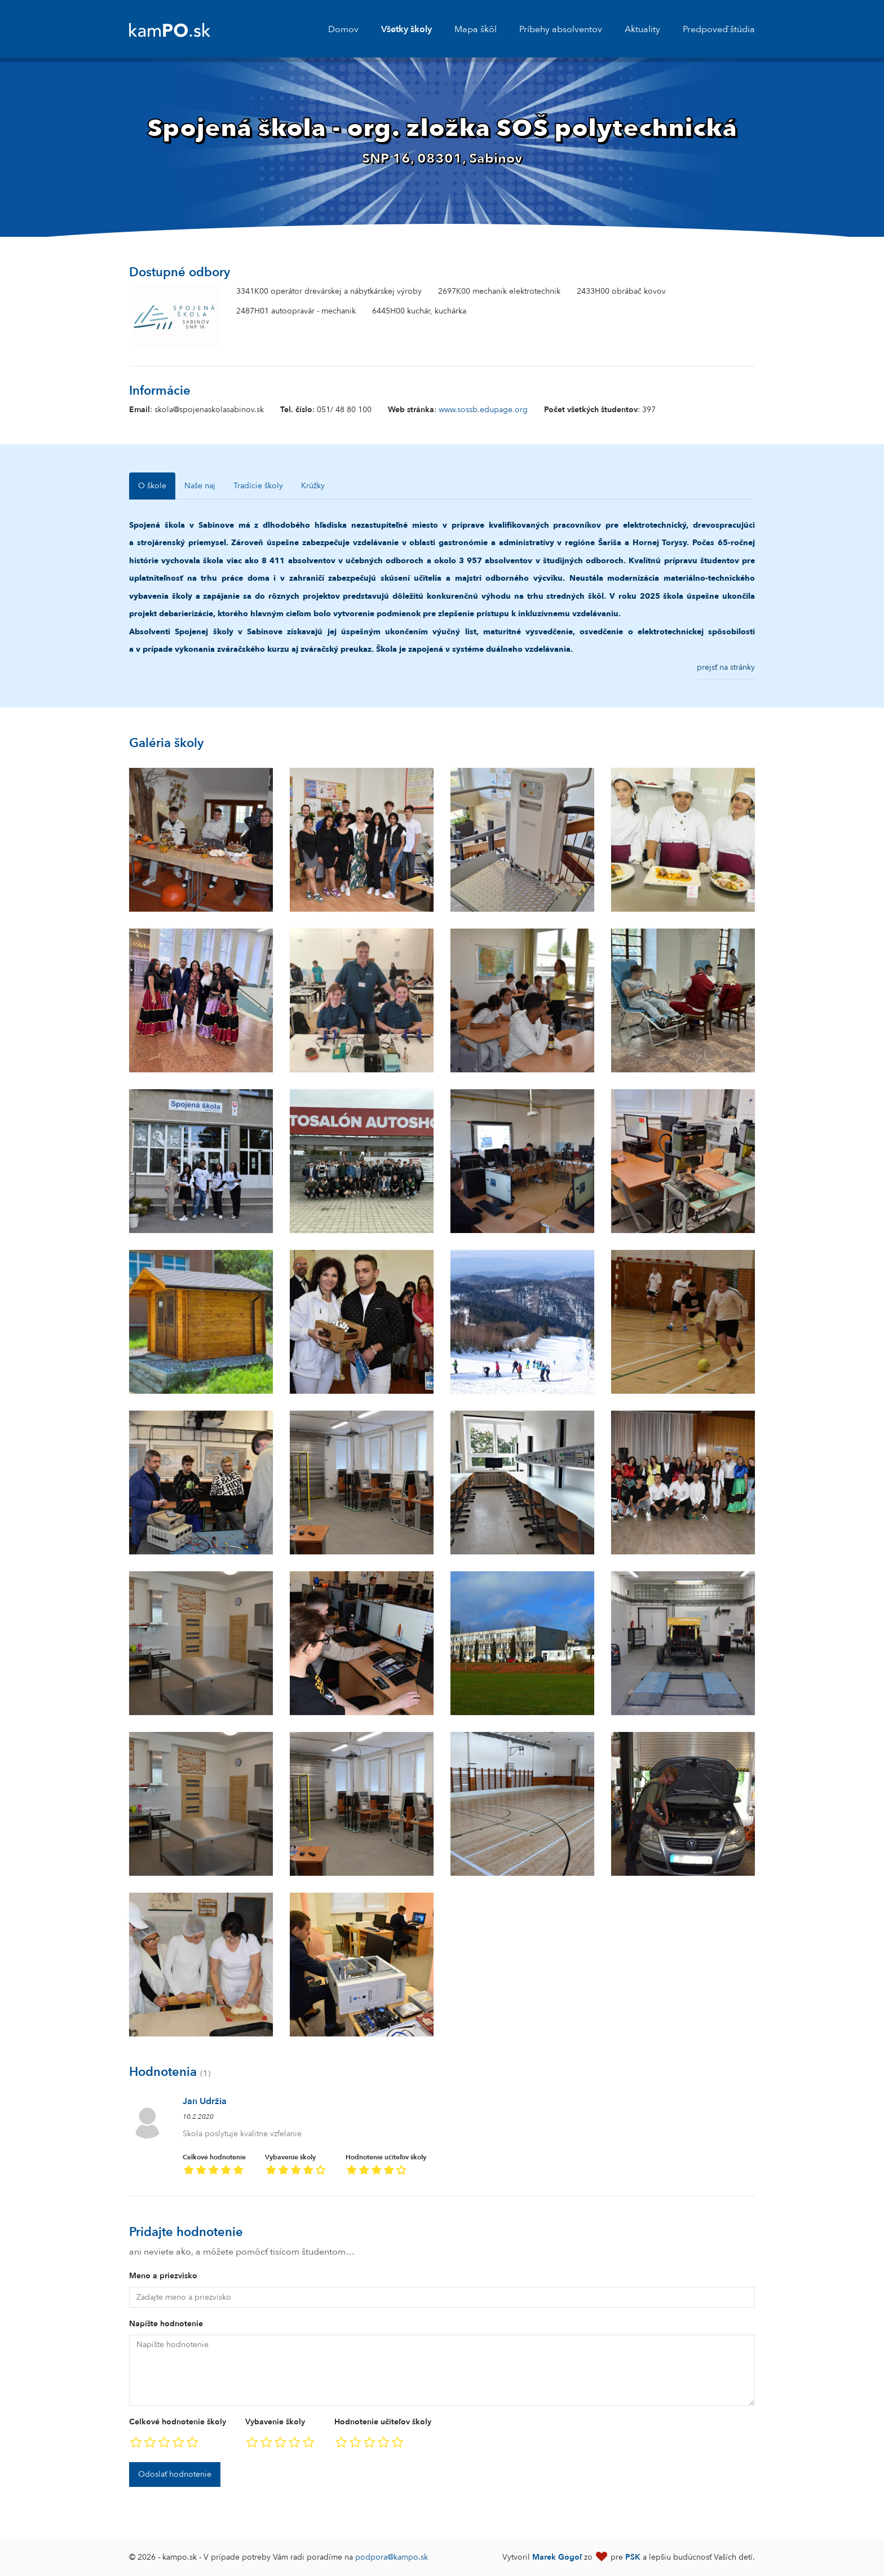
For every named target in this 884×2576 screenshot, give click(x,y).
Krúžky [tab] (313, 485)
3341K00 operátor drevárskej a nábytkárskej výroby (329, 291)
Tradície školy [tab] (258, 485)
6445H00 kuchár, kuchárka (419, 311)
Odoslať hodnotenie (174, 2474)
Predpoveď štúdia (719, 29)
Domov (343, 29)
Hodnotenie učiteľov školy (386, 2166)
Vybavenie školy (295, 2166)
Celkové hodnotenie (214, 2166)
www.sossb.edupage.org (483, 409)
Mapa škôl (475, 29)
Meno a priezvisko (163, 2275)
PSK (632, 2557)
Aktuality (642, 29)
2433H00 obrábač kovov (621, 291)
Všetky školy (406, 29)
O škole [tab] (152, 485)
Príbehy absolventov (560, 29)
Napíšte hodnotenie (166, 2323)
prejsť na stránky (726, 667)
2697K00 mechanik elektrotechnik (499, 291)
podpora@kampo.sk (391, 2557)
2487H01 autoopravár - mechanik (296, 311)
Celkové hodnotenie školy (177, 2421)
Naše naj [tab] (199, 485)
